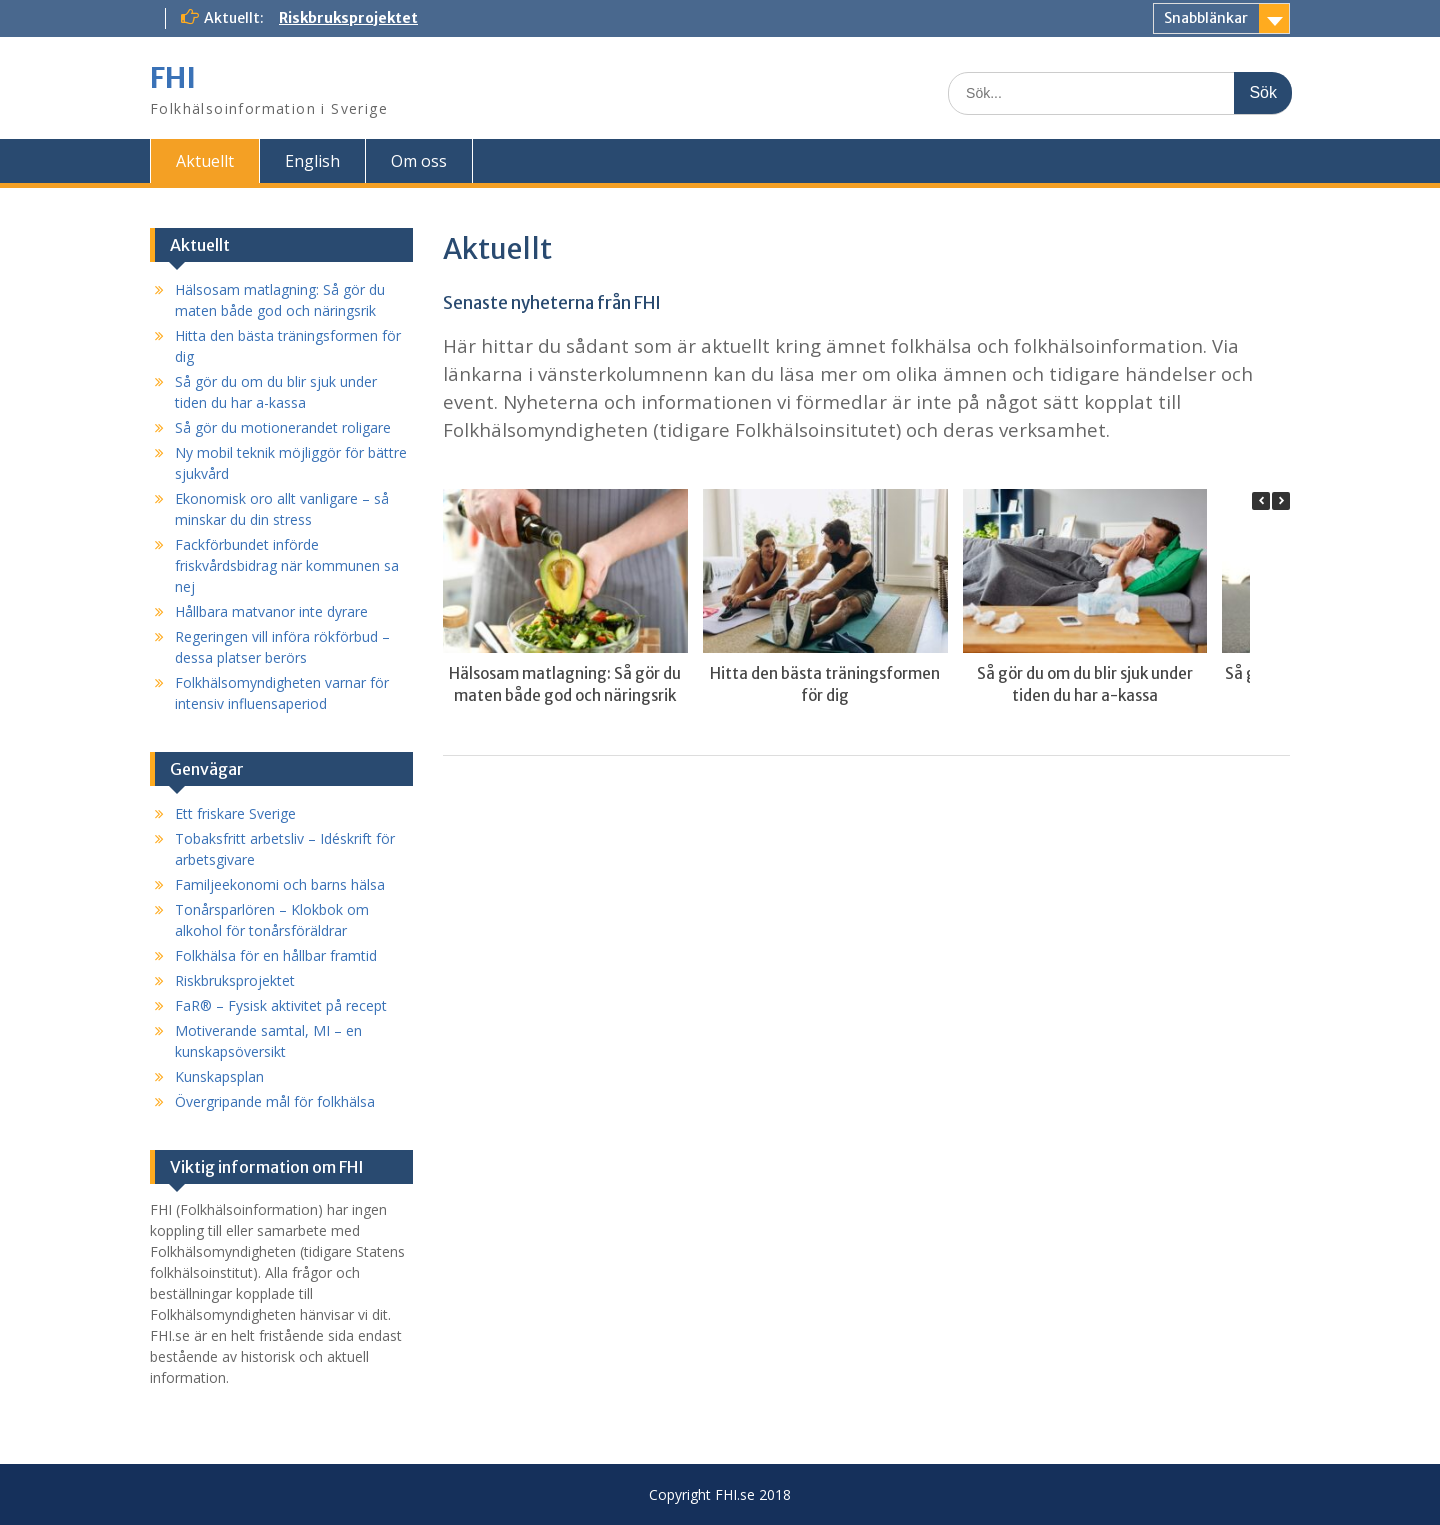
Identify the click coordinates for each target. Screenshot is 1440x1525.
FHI (173, 78)
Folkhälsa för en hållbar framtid (276, 955)
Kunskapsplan (219, 1076)
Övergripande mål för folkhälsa (275, 1101)
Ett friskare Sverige (235, 813)
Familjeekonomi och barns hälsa (280, 884)
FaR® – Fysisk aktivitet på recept (281, 1005)
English (312, 161)
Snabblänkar (1206, 18)
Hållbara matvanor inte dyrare (271, 611)
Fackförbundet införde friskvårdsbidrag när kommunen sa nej (287, 565)
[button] (1281, 501)
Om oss (419, 161)
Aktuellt (205, 161)
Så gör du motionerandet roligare (283, 427)
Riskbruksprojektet (348, 18)
